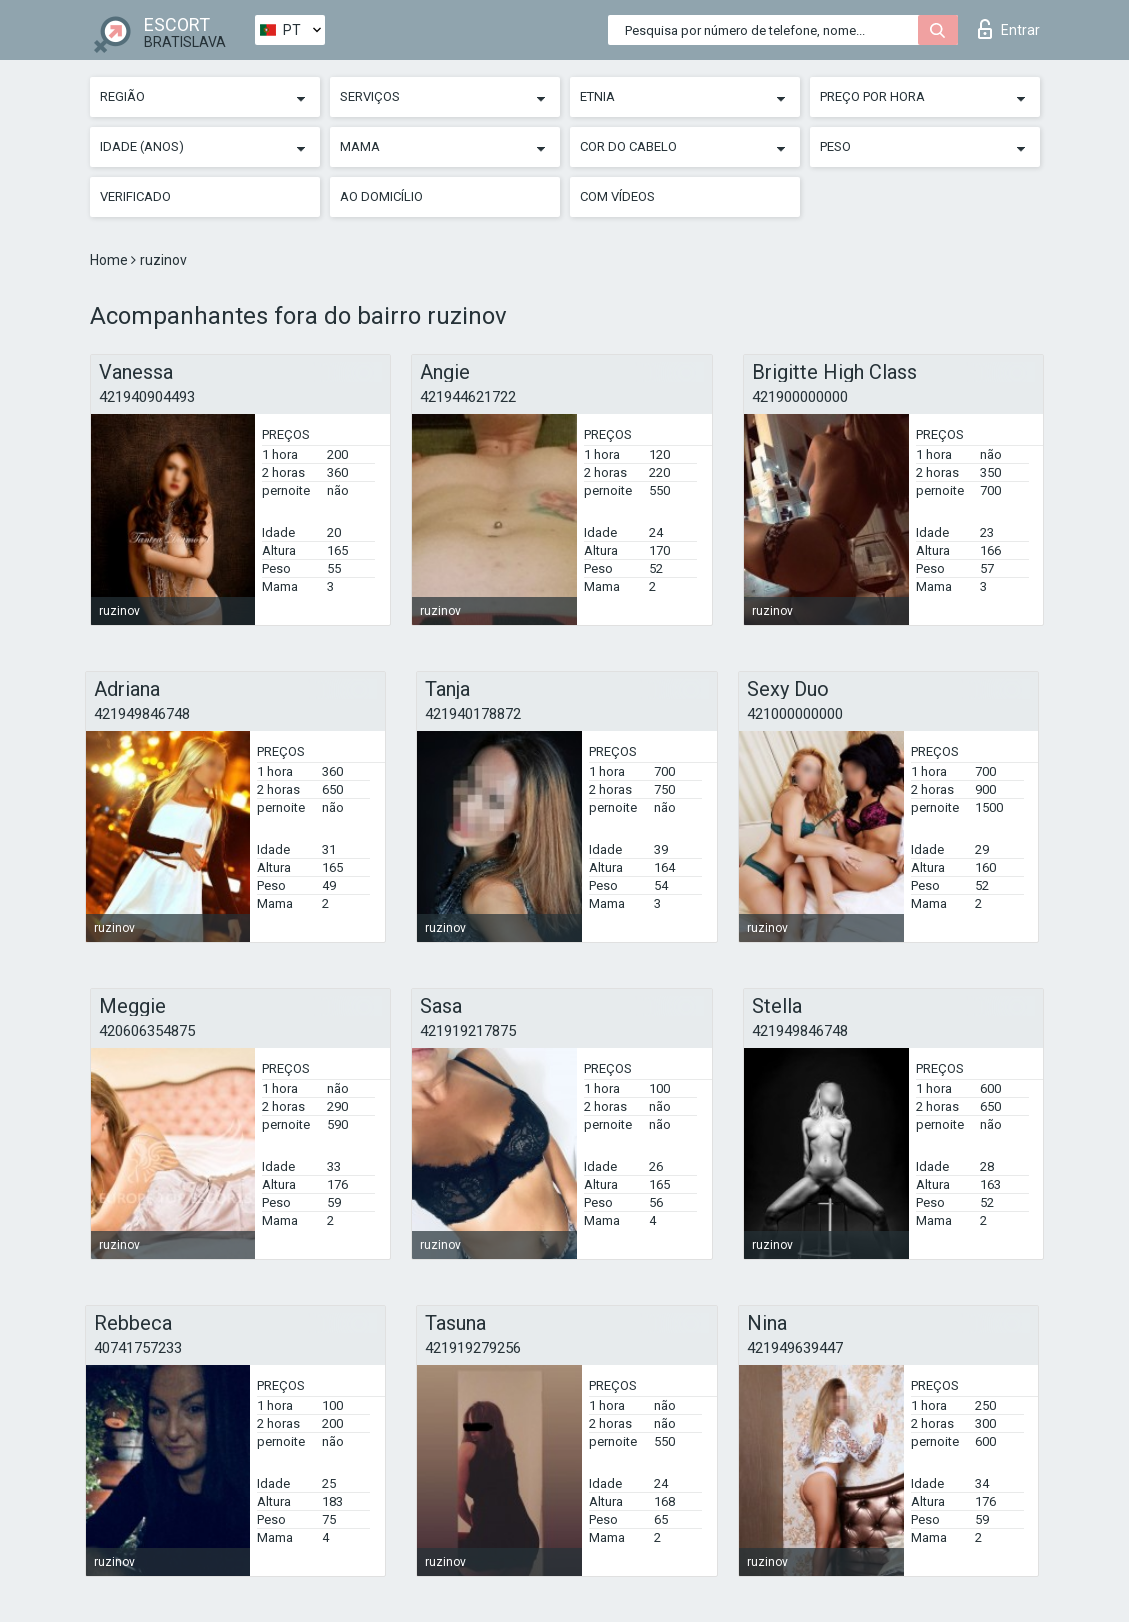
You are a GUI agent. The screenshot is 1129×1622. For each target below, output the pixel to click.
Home (110, 260)
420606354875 (147, 1031)
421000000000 (795, 714)
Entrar (1009, 29)
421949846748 (142, 714)
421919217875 (468, 1031)
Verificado (135, 196)
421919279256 (473, 1348)
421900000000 (800, 397)
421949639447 (795, 1348)
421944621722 (468, 397)
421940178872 (473, 714)
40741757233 (138, 1348)
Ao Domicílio (381, 196)
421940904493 (147, 397)
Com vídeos (617, 196)
